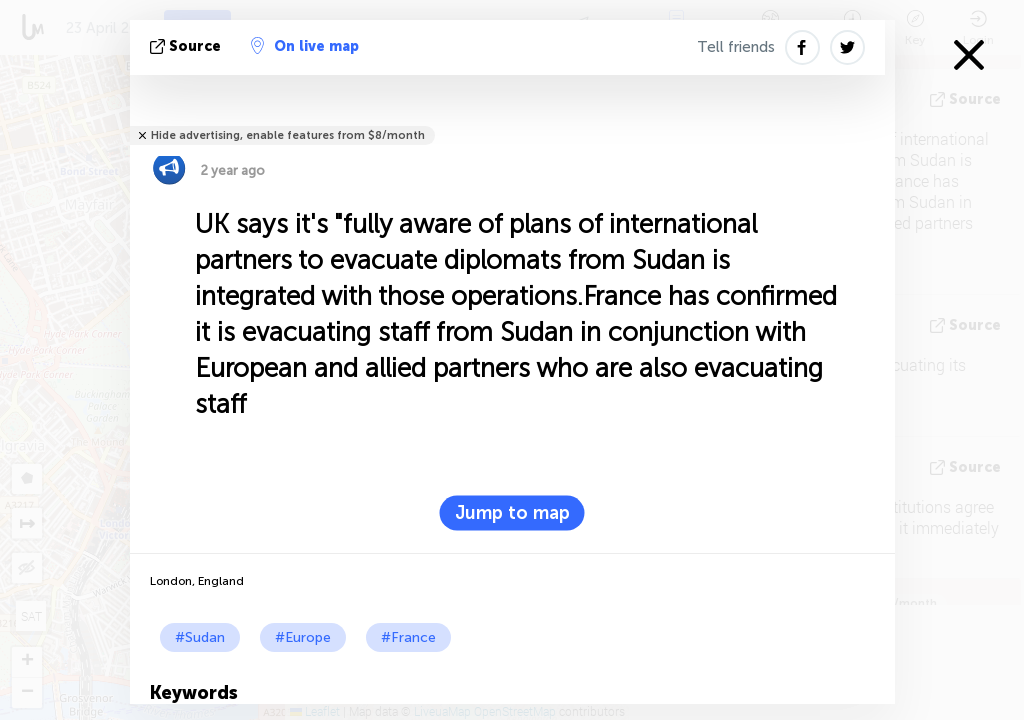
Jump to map (512, 513)
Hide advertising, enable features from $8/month (288, 135)
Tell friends (736, 47)
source (187, 46)
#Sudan (200, 637)
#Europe (303, 637)
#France (408, 637)
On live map (305, 46)
